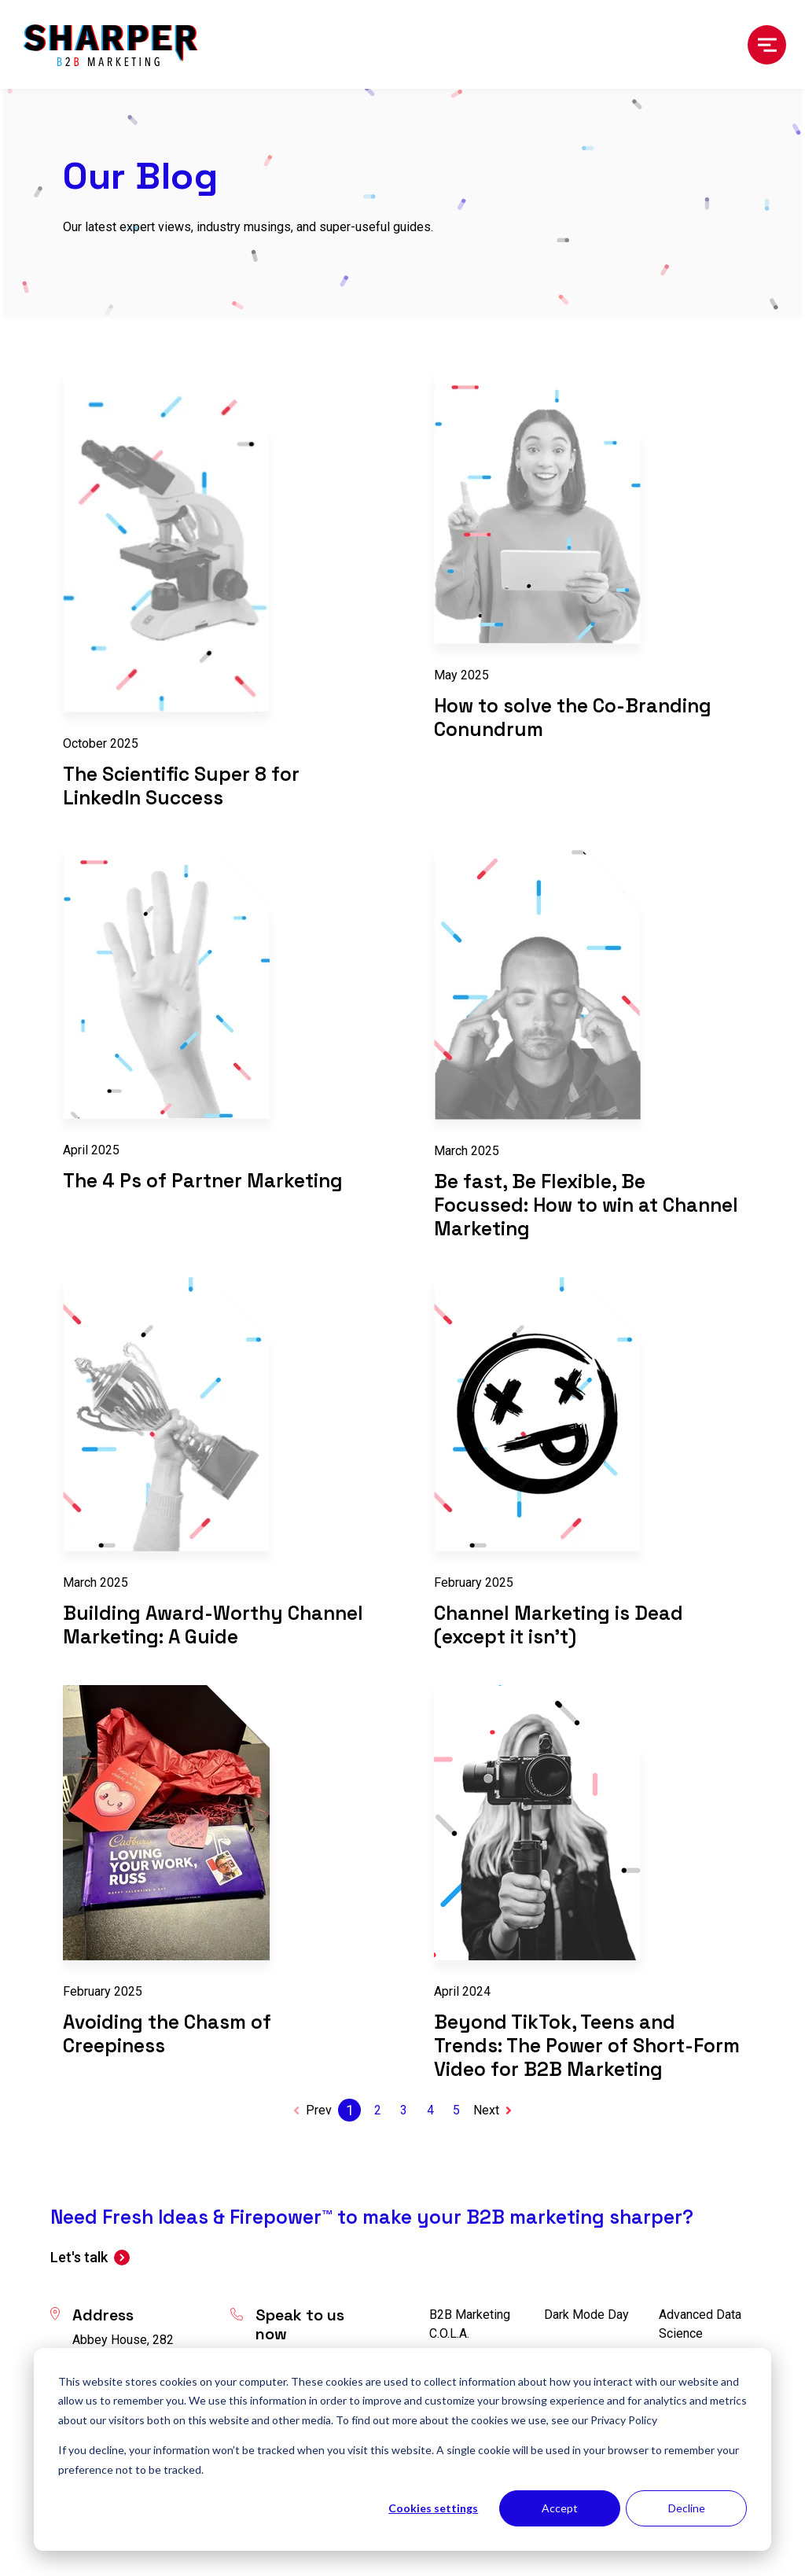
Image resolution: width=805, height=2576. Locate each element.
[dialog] (402, 2449)
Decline (686, 2508)
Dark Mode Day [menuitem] (586, 2314)
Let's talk (79, 2257)
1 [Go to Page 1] (350, 2110)
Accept (560, 2508)
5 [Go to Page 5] (456, 2110)
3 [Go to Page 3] (403, 2110)
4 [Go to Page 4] (430, 2110)
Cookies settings (433, 2508)
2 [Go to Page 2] (377, 2110)
